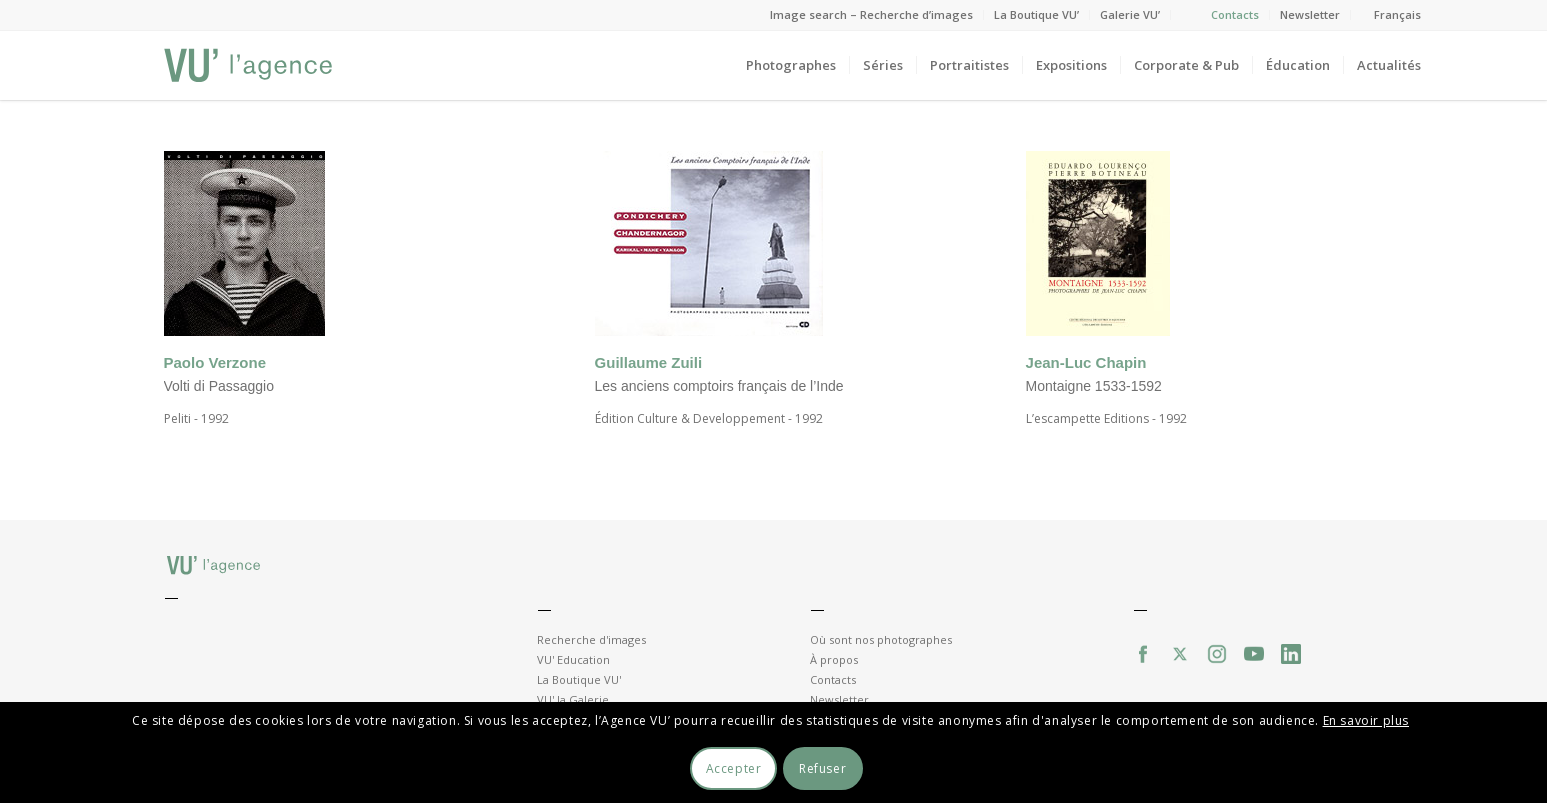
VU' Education (573, 659)
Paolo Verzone (215, 362)
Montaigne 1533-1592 (1094, 386)
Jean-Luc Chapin (1086, 362)
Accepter (734, 768)
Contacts (1235, 14)
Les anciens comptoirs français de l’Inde (719, 386)
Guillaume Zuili (649, 362)
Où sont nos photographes (881, 639)
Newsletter (1310, 14)
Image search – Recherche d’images (871, 14)
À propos (834, 659)
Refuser (822, 768)
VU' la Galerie (573, 699)
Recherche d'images (591, 639)
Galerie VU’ (1130, 14)
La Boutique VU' (579, 679)
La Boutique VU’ (1036, 14)
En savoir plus (1366, 720)
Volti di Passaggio (219, 386)
